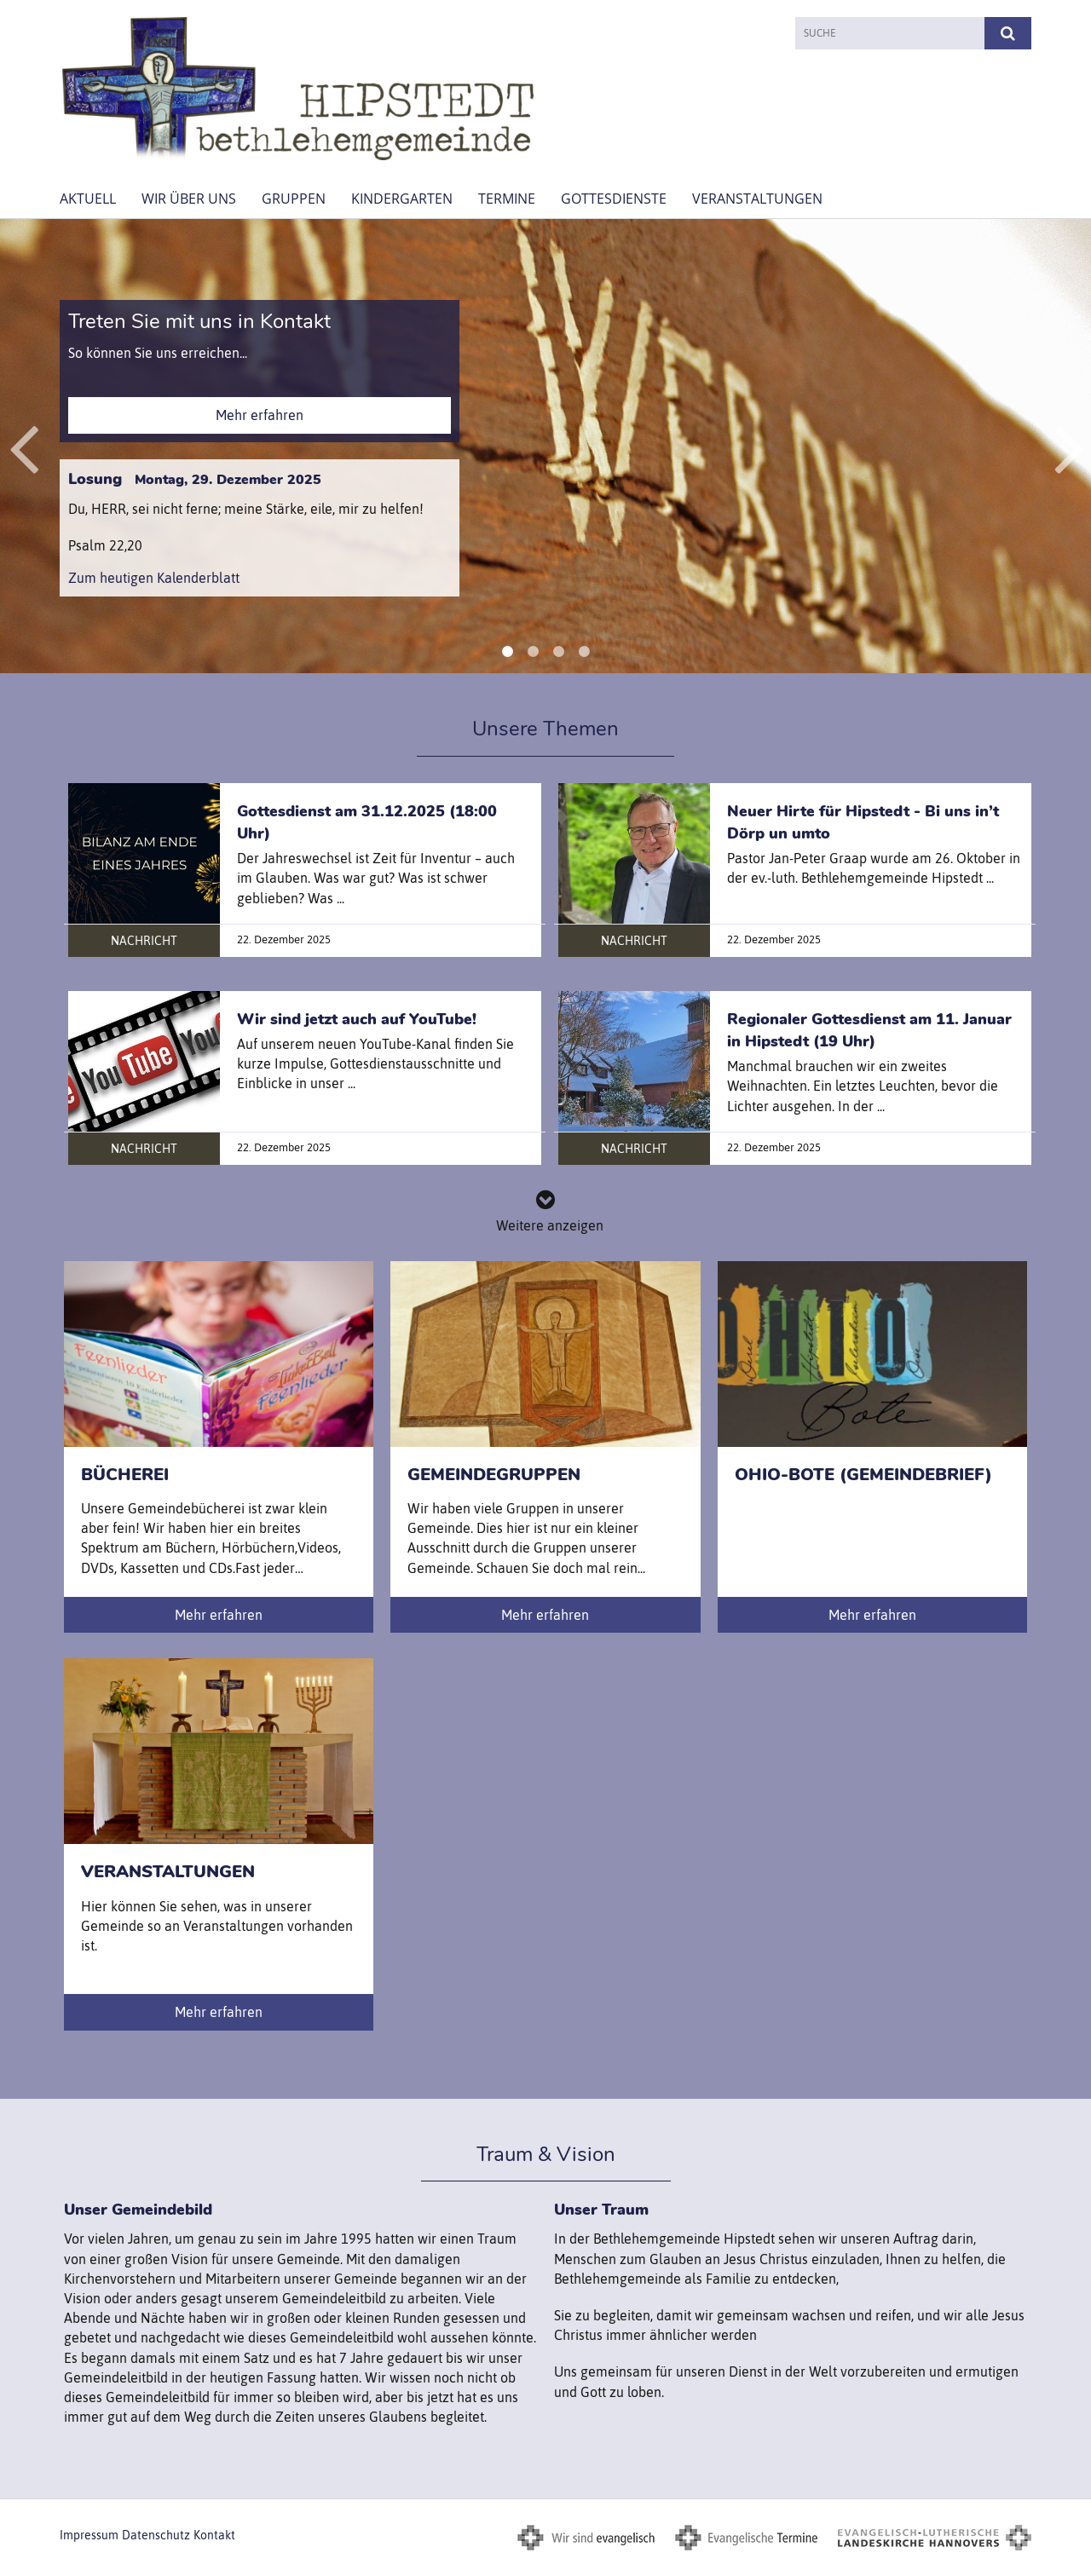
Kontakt (214, 2535)
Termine (506, 198)
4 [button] (583, 651)
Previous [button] (23, 446)
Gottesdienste (614, 198)
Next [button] (1069, 446)
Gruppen (294, 198)
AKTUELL (88, 198)
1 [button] (507, 651)
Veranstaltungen (757, 198)
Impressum (89, 2535)
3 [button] (558, 651)
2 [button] (532, 651)
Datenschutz (156, 2535)
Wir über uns (188, 198)
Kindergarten (402, 198)
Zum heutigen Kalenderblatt (154, 577)
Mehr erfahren (259, 415)
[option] (545, 446)
